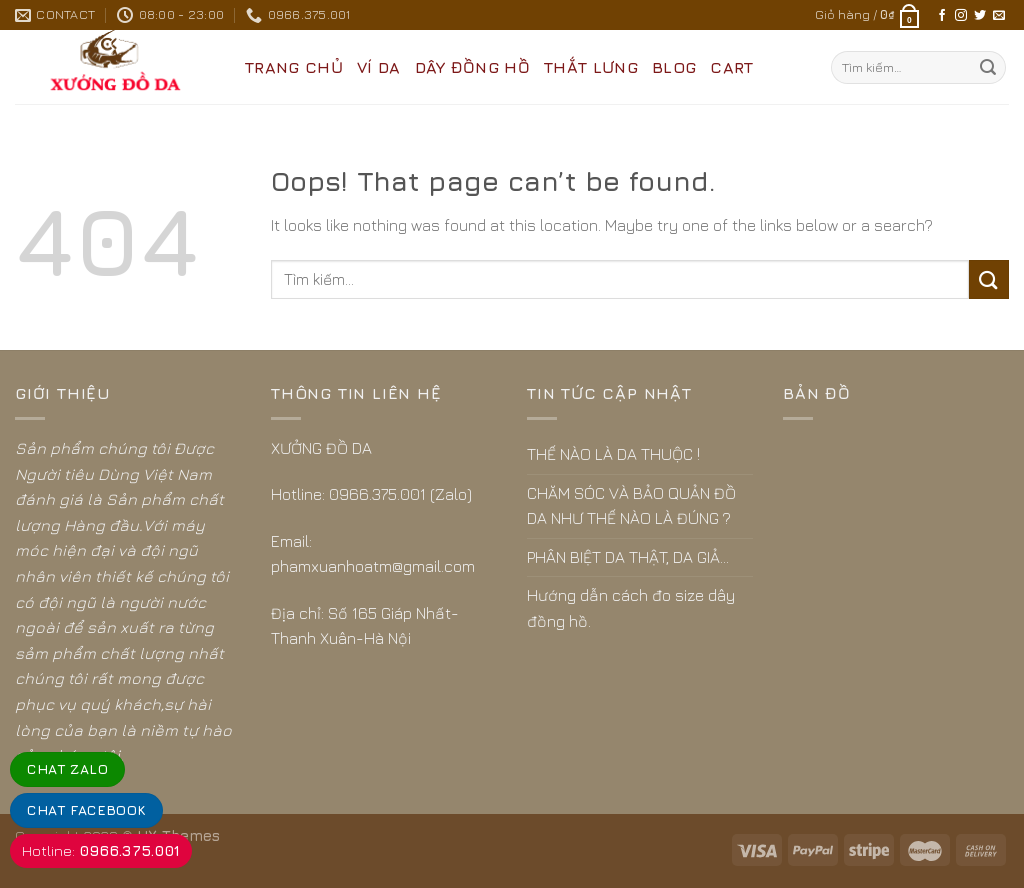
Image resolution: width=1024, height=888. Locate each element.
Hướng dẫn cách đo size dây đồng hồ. (631, 608)
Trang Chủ (294, 67)
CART (731, 67)
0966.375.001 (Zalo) (400, 494)
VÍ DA (379, 67)
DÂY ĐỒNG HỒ (473, 67)
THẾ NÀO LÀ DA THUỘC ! (613, 454)
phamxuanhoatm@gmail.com (373, 566)
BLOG (674, 67)
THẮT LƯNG (591, 67)
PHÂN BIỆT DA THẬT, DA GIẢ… (628, 557)
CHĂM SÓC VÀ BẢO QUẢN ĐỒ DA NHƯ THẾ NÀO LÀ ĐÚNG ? (631, 506)
